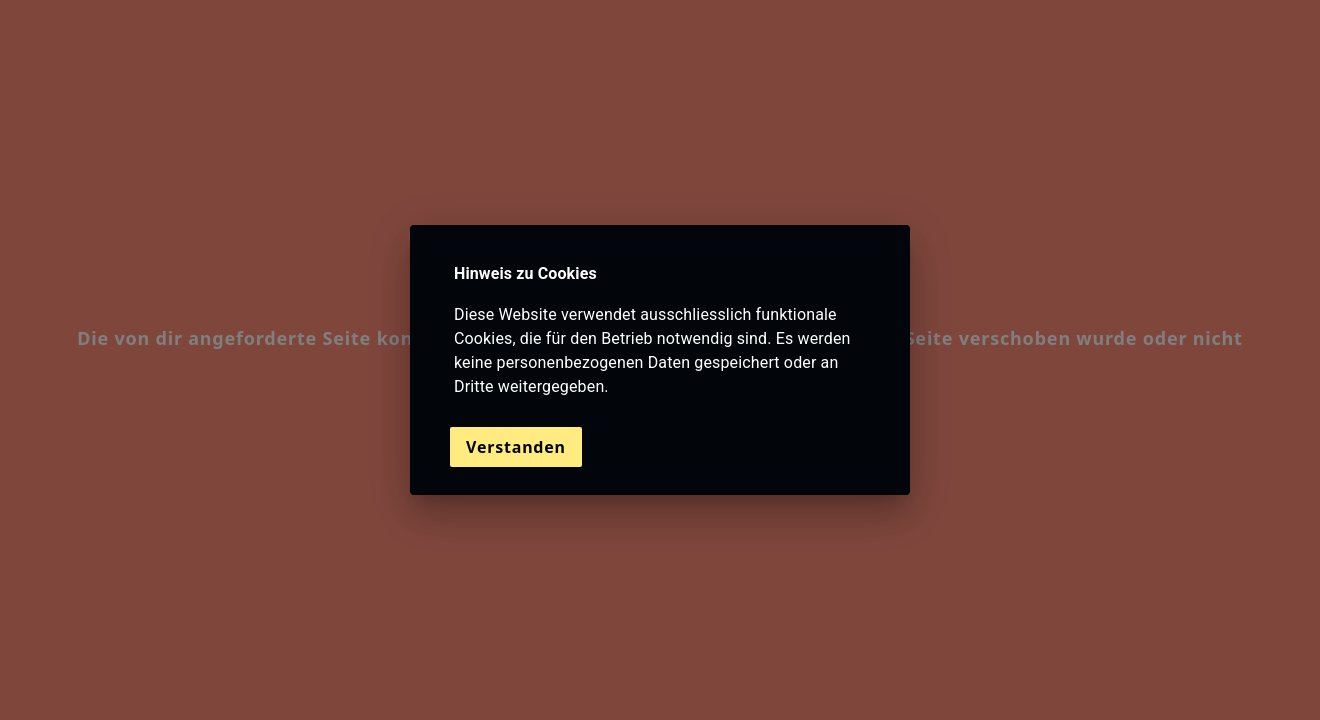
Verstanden (516, 447)
